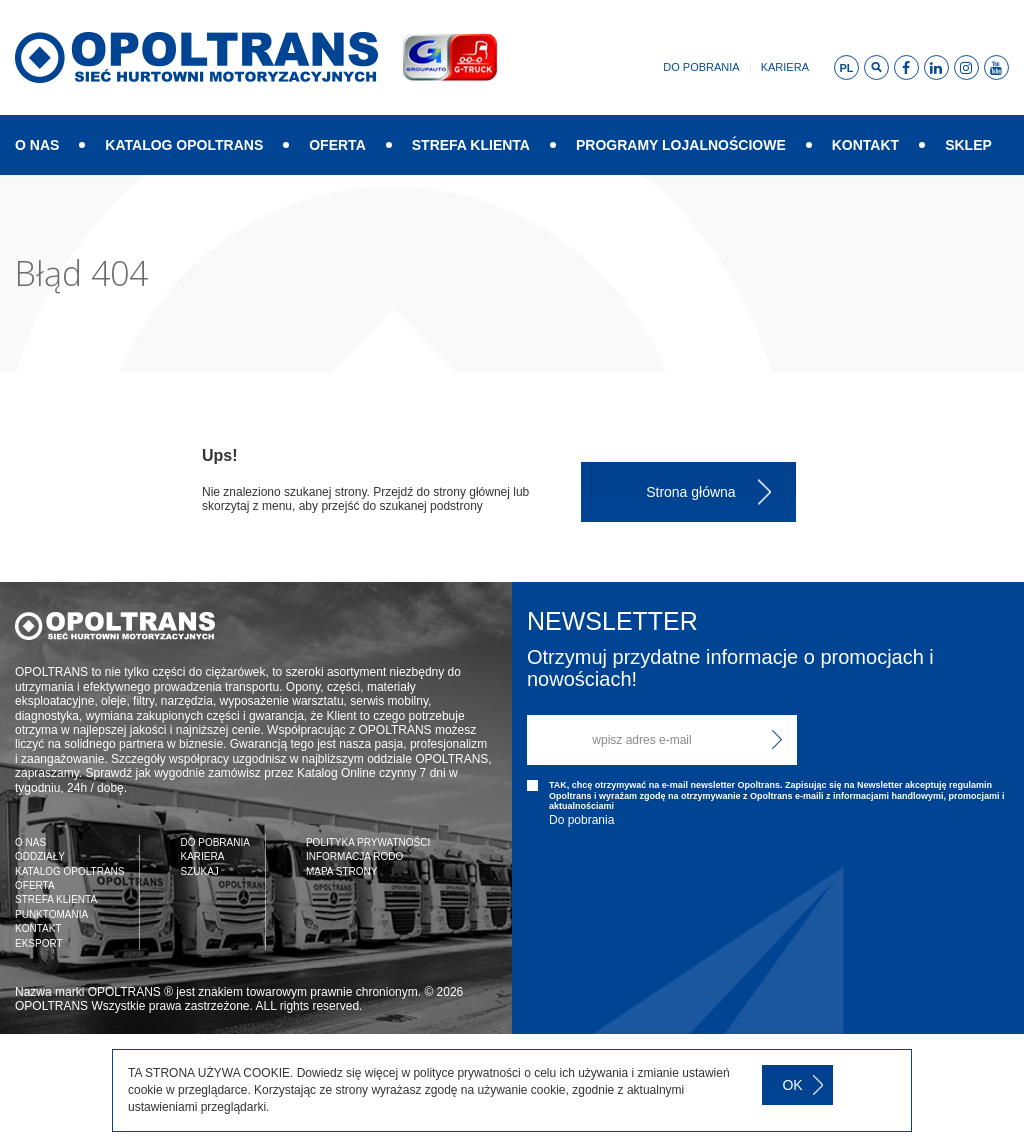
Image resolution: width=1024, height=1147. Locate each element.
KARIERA (202, 856)
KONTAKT (865, 145)
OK (792, 1085)
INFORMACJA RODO (354, 856)
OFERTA (337, 145)
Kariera (785, 67)
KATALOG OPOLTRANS (184, 145)
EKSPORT (39, 943)
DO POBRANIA (214, 842)
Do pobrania (701, 67)
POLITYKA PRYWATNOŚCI (368, 842)
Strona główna (691, 492)
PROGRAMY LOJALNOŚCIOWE (681, 145)
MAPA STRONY (342, 871)
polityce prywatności (466, 1073)
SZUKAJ (199, 871)
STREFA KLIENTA (471, 145)
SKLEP (968, 145)
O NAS (37, 145)
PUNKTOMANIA (51, 914)
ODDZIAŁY (40, 856)
